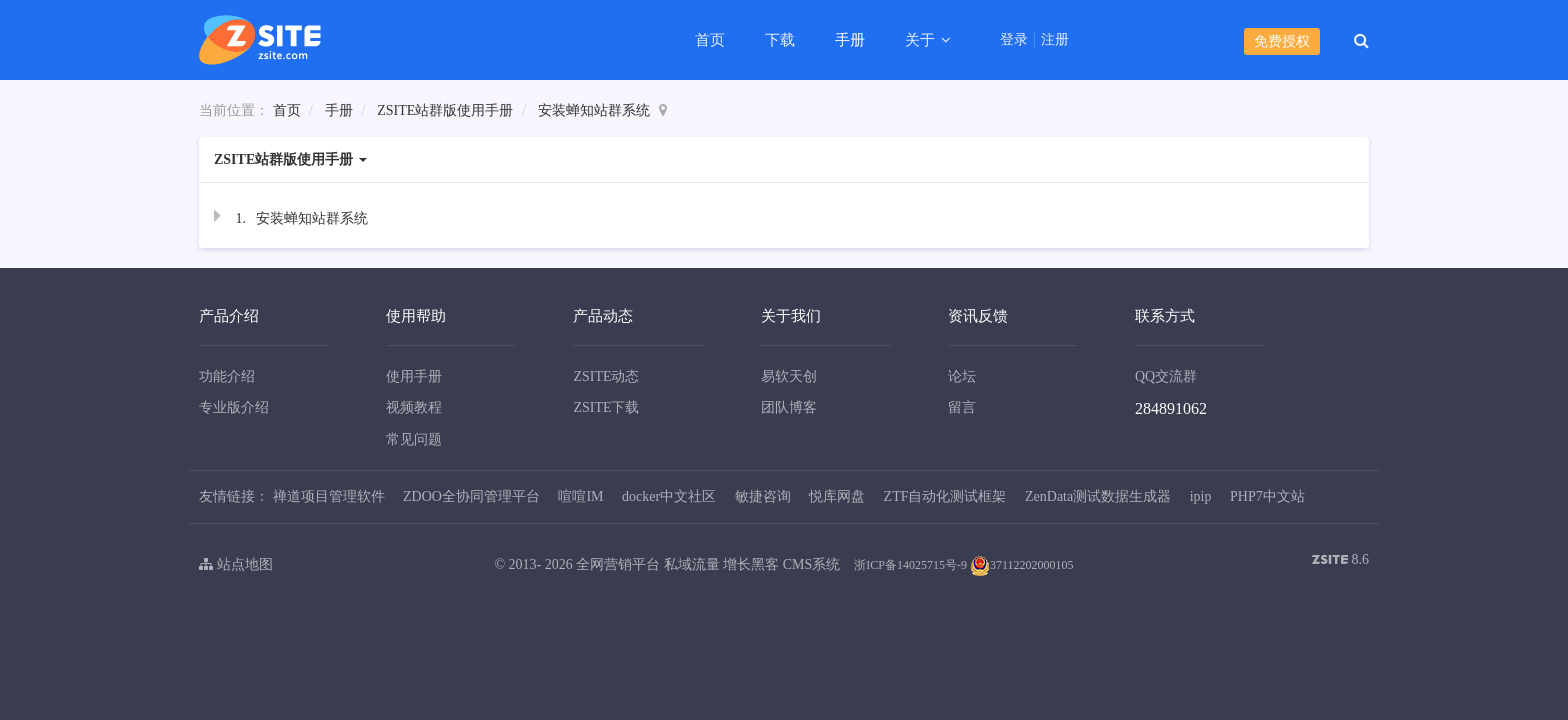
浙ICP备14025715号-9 (910, 565)
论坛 (962, 376)
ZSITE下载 (606, 407)
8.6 (1340, 561)
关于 (922, 40)
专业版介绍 (234, 407)
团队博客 (789, 407)
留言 (962, 407)
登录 (1014, 40)
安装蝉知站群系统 (594, 110)
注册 (1055, 40)
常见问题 (414, 439)
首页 (710, 40)
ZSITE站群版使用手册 (445, 110)
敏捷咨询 (763, 496)
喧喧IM (580, 496)
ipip (1201, 496)
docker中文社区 (669, 496)
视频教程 (414, 407)
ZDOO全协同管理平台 (471, 496)
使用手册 (414, 376)
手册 (850, 40)
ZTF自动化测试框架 (945, 496)
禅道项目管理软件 (329, 496)
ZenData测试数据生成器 (1098, 496)
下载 (780, 40)
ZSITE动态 (606, 376)
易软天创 (789, 376)
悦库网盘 (837, 496)
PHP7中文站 (1267, 496)
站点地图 (236, 564)
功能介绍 (227, 376)
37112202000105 (1022, 565)
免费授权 (1282, 41)
